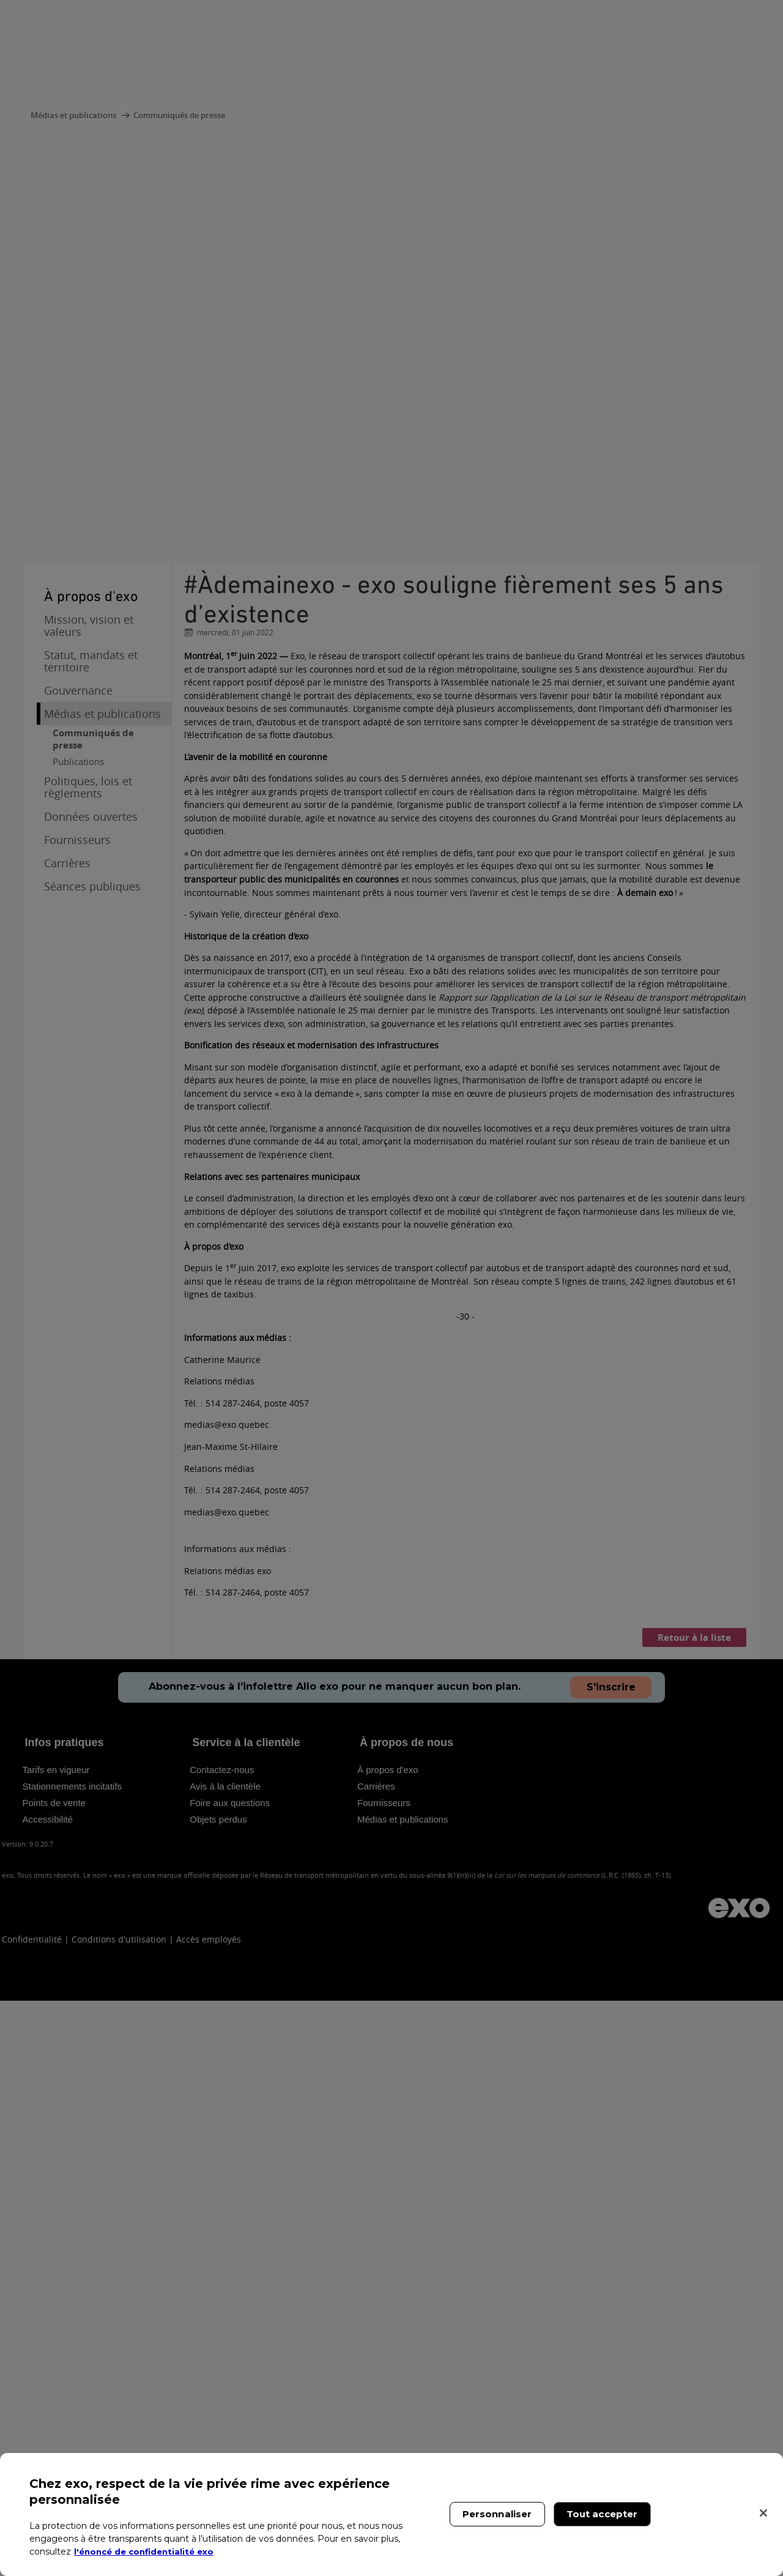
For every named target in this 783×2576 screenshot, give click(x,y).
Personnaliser (497, 2514)
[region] (391, 2514)
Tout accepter (602, 2514)
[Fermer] (763, 2512)
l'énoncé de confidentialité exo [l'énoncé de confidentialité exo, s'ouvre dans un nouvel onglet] (147, 2551)
